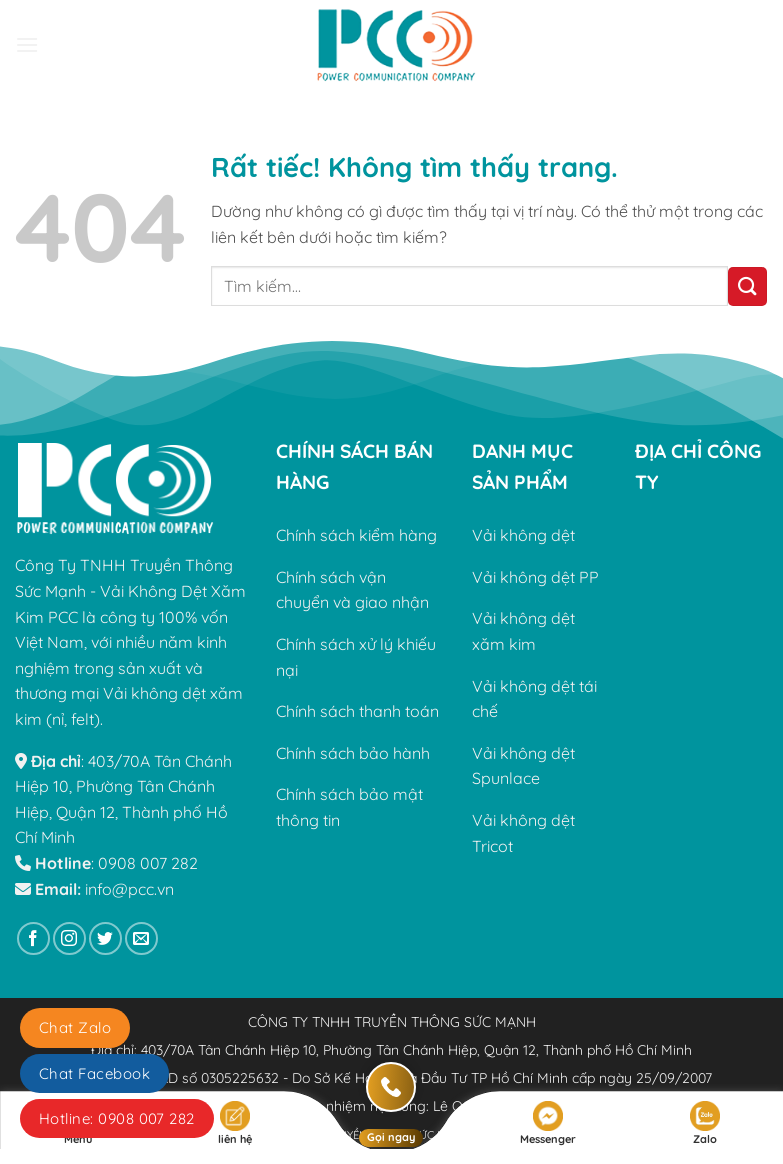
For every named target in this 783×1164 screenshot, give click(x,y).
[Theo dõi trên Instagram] (69, 938)
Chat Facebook (94, 1073)
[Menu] (27, 44)
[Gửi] (747, 286)
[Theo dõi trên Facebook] (33, 938)
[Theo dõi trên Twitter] (105, 938)
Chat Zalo (75, 1027)
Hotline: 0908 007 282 (117, 1118)
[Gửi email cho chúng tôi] (141, 938)
